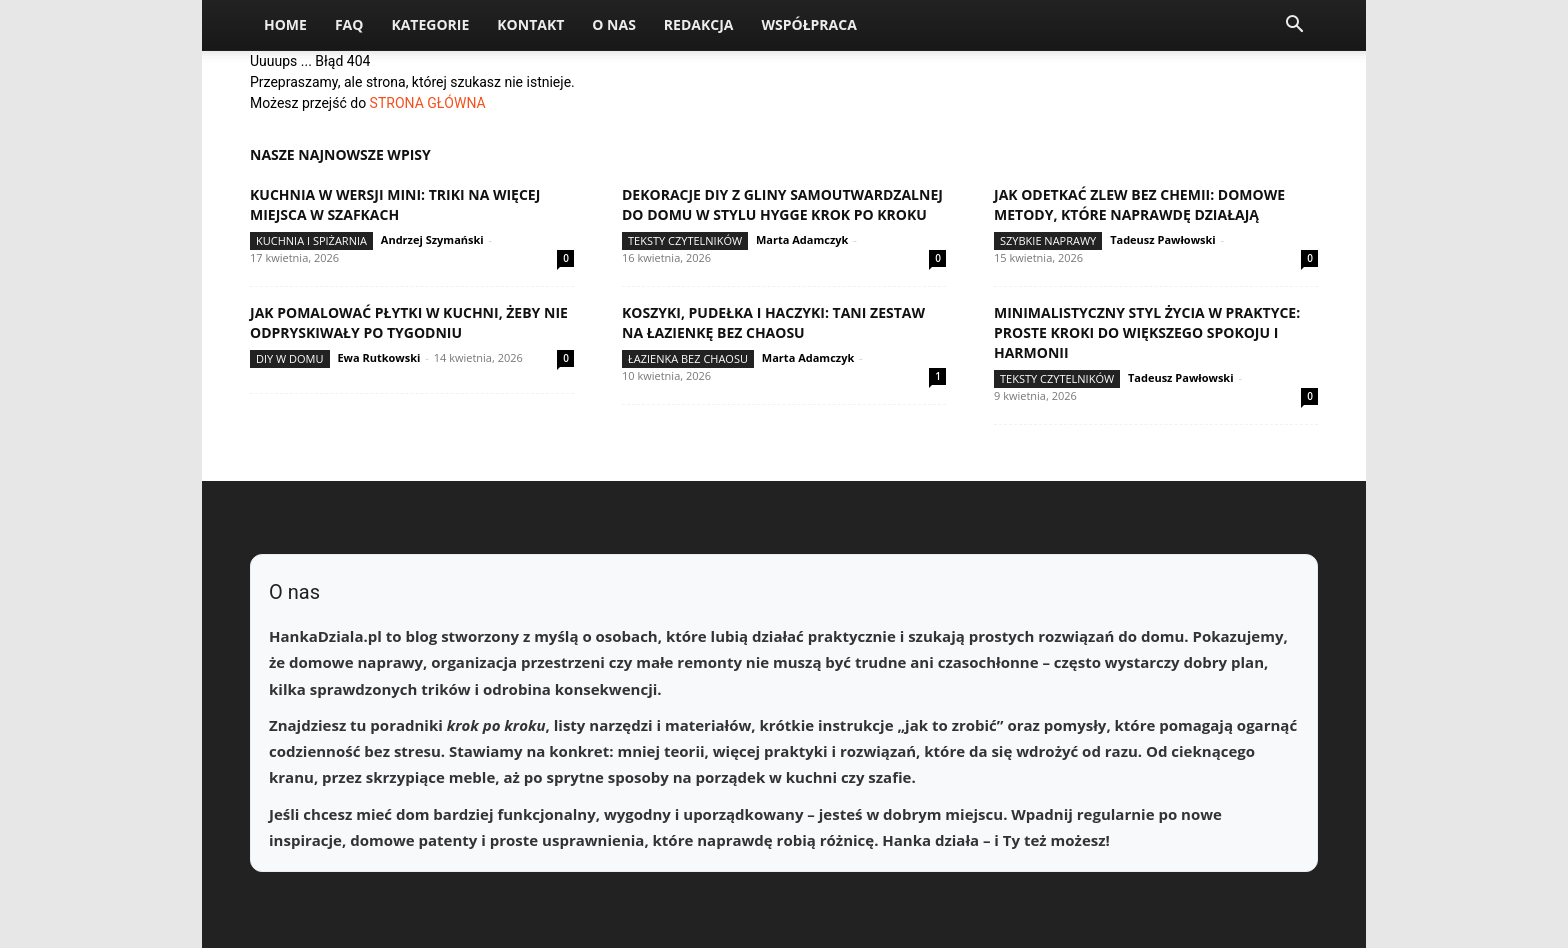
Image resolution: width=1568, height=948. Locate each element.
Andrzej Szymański (432, 239)
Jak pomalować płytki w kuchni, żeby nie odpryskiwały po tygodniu (409, 322)
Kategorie (430, 24)
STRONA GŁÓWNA (428, 103)
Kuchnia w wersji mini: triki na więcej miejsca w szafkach (395, 204)
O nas (614, 24)
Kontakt (530, 24)
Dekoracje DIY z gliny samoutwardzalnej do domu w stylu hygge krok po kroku (782, 204)
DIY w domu (290, 358)
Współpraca (808, 24)
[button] (1294, 26)
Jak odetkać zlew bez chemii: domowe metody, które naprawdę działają (1139, 204)
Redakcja (699, 24)
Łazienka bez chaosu (688, 358)
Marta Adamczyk (802, 239)
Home (285, 24)
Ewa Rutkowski (378, 357)
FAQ (349, 24)
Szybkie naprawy (1048, 240)
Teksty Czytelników (685, 240)
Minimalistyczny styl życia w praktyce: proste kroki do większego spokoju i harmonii (1147, 332)
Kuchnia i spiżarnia (311, 240)
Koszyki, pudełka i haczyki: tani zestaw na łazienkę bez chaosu (773, 322)
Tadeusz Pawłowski (1163, 239)
